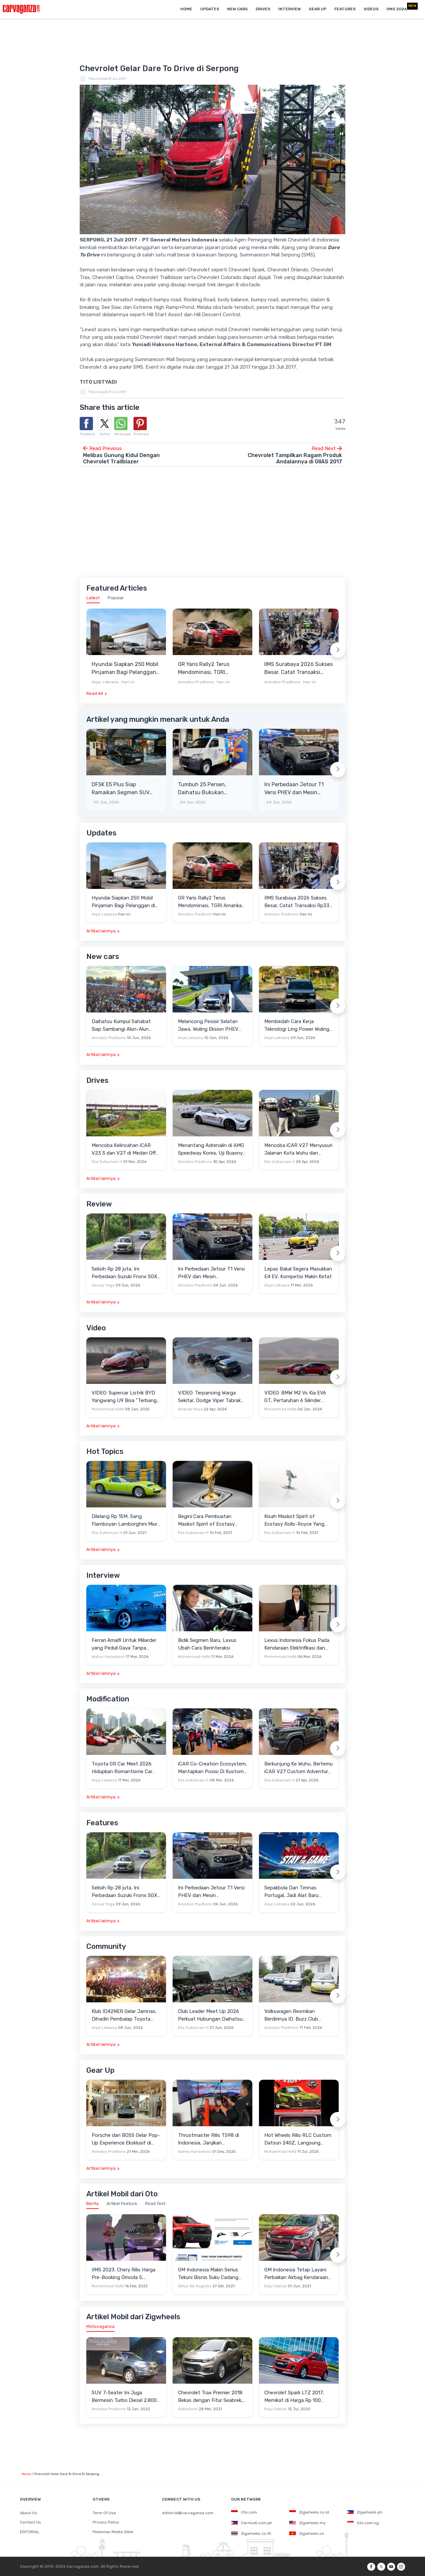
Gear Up (317, 9)
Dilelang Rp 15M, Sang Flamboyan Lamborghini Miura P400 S (126, 1520)
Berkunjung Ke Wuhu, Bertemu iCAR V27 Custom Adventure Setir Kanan (298, 1768)
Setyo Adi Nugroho (195, 2286)
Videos (371, 9)
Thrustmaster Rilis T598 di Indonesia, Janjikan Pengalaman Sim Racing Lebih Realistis (212, 2139)
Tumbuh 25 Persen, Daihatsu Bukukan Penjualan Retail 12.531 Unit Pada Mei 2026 (206, 789)
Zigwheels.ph (364, 2512)
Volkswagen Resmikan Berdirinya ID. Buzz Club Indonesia (291, 2015)
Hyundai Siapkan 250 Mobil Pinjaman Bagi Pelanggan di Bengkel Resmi (125, 668)
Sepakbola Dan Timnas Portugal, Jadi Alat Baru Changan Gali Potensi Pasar (296, 1892)
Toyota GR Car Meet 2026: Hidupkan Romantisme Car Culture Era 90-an (122, 1768)
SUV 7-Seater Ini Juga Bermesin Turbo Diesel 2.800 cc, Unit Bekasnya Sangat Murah (124, 2397)
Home (186, 9)
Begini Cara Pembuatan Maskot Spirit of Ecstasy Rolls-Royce (206, 1520)
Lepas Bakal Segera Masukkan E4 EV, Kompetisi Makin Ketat (298, 1273)
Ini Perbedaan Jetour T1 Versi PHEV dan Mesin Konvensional (294, 789)
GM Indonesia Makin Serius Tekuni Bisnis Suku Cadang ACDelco (208, 2274)
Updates (209, 9)
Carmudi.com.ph (251, 2523)
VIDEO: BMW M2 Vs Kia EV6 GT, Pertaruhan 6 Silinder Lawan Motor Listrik (295, 1397)
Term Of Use (104, 2513)
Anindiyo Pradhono (196, 682)
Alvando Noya (190, 1409)
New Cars (237, 9)
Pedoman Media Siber (113, 2531)
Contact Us (30, 2522)
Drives (263, 9)
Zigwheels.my (307, 2523)
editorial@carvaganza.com (187, 2513)
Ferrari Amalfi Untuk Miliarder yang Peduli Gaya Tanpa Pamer (124, 1644)
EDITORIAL (30, 2531)
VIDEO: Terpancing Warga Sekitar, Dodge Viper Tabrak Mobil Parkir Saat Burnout (209, 1397)
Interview (289, 9)
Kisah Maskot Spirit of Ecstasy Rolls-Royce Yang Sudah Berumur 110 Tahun (294, 1520)
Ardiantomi (188, 2409)
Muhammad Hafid (108, 1409)
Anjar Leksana (105, 682)
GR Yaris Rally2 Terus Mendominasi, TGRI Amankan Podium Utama (209, 668)
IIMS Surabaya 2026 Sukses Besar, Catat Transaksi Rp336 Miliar (298, 668)
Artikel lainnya (101, 930)
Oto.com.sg (363, 2523)
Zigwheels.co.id (309, 2512)
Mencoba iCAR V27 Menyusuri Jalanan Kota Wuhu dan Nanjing (298, 1149)
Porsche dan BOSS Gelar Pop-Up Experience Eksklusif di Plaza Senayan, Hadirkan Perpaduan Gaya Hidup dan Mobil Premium (126, 2139)
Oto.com (244, 2512)
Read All (94, 693)
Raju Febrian (275, 2286)
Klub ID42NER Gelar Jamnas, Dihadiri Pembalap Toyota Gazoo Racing (124, 2015)
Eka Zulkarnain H (107, 1162)
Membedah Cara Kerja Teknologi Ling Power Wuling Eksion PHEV (296, 1025)
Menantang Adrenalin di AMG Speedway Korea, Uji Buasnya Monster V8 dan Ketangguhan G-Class (212, 1149)
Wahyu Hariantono (108, 1657)
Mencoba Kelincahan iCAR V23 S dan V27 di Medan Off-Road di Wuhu (125, 1149)
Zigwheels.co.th (251, 2533)
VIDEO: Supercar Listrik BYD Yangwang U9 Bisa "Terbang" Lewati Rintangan (125, 1397)
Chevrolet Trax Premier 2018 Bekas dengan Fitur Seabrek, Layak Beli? (210, 2397)
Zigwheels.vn (306, 2533)
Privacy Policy (106, 2522)
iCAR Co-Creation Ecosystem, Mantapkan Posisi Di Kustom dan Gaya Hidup (212, 1768)
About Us (28, 2513)
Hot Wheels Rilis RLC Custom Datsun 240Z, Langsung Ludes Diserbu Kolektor (297, 2139)
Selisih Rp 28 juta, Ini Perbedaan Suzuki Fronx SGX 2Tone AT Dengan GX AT (124, 1273)
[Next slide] (337, 650)
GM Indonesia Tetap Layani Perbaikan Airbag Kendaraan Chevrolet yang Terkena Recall (298, 2274)
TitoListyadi (98, 79)
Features (345, 9)
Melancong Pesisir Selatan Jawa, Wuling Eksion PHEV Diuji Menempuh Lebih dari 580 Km (208, 1025)
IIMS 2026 (396, 9)
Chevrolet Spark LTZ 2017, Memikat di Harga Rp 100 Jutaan (294, 2397)
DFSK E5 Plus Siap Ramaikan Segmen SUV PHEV (120, 789)
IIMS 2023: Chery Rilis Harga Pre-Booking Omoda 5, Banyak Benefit (123, 2274)
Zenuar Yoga (103, 1285)
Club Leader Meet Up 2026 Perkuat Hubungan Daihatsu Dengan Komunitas (210, 2015)
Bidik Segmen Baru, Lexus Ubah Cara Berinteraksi (207, 1644)
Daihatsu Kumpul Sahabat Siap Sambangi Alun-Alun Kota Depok (121, 1025)
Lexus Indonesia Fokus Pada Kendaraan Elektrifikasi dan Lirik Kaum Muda (296, 1644)
